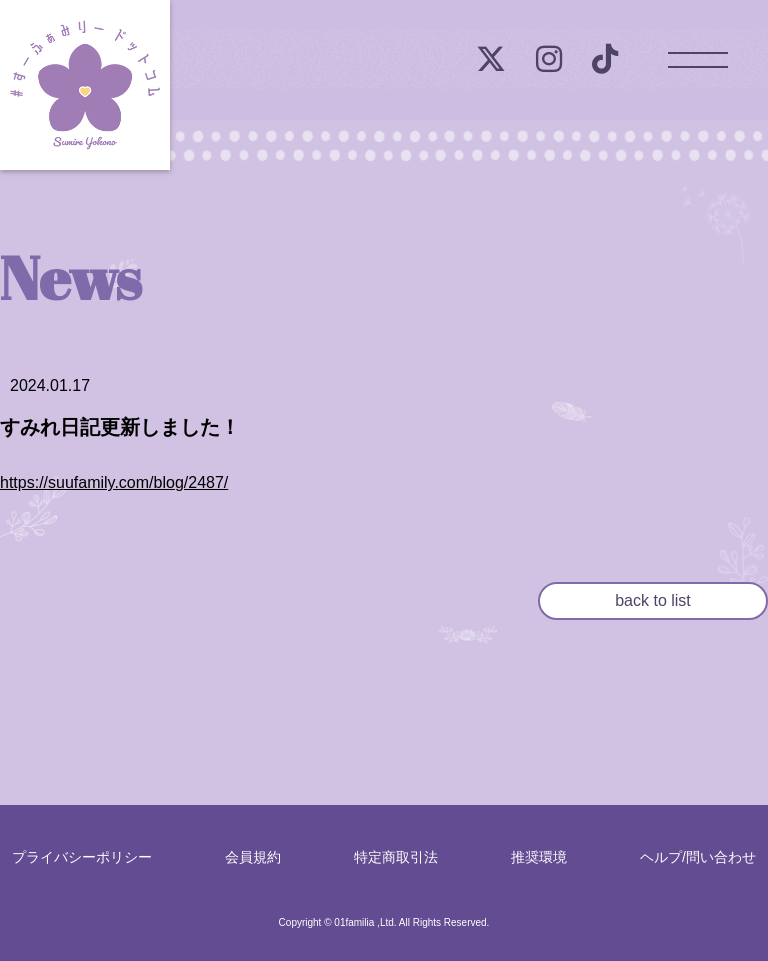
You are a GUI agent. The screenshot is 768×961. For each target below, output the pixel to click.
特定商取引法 (396, 857)
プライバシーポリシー (82, 857)
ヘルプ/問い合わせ (698, 857)
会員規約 (253, 857)
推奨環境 (539, 857)
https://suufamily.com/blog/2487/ (114, 482)
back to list (653, 600)
